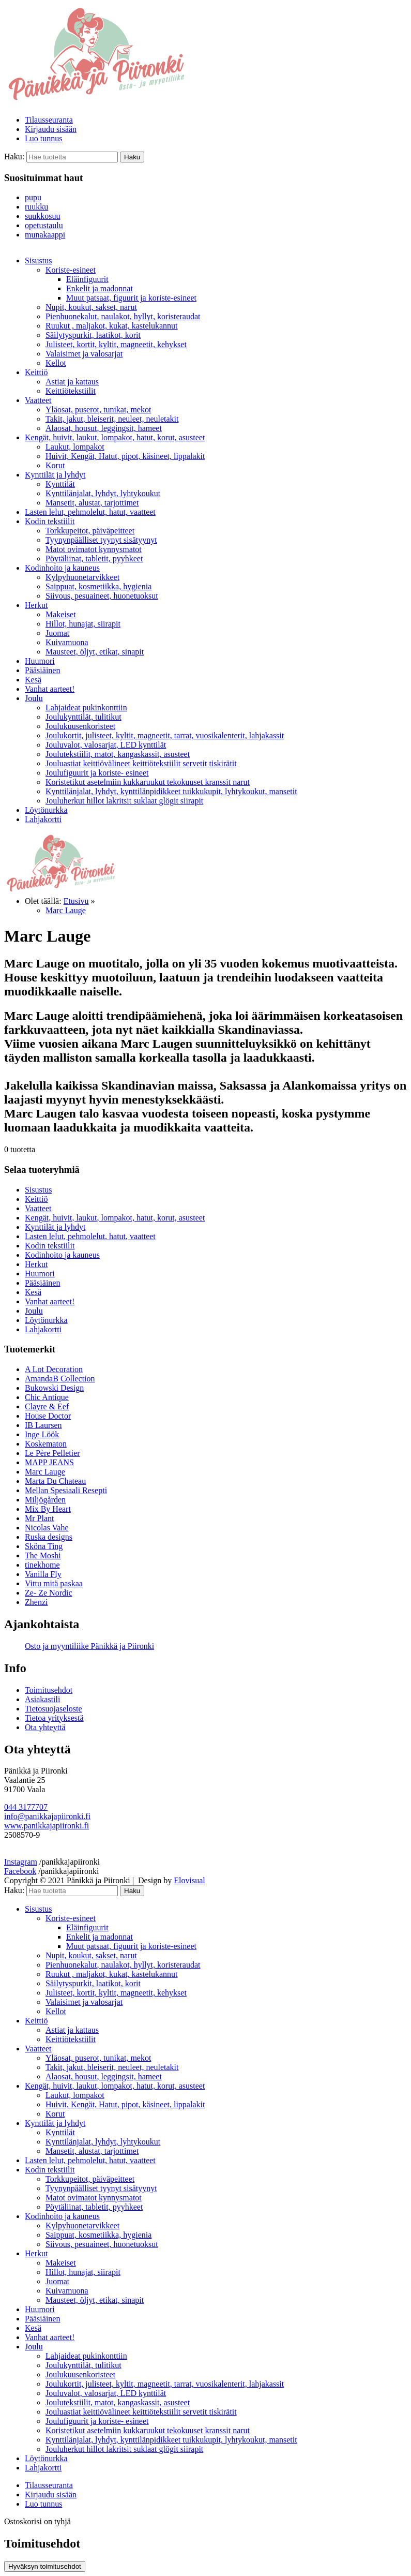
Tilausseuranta (49, 119)
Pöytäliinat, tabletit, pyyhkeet (94, 558)
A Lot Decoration (54, 1369)
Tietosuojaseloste (53, 1708)
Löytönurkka (46, 810)
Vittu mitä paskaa (54, 1583)
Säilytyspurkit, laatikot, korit (93, 335)
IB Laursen (43, 1425)
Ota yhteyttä (45, 1727)
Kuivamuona (66, 642)
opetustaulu (44, 225)
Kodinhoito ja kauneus (62, 567)
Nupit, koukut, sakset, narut (91, 307)
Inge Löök (42, 1434)
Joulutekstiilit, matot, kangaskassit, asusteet (117, 754)
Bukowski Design (54, 1387)
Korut (55, 465)
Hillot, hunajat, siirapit (82, 623)
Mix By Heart (48, 1509)
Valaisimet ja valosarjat (84, 353)
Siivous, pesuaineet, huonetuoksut (101, 595)
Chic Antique (47, 1397)
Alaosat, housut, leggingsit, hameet (103, 428)
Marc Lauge (65, 910)
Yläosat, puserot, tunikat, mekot (98, 409)
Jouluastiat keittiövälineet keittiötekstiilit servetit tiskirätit (141, 763)
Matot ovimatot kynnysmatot (93, 549)
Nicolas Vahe (47, 1527)
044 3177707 (26, 1807)
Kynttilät (60, 484)
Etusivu (76, 901)
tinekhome (42, 1564)
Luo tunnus (43, 138)
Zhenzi (36, 1602)
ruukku (36, 206)
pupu (33, 197)
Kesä (33, 679)
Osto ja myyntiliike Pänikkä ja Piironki (89, 1646)
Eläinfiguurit (87, 279)
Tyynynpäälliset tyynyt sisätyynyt (101, 539)
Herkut (36, 605)
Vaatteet (38, 400)
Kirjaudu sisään (51, 129)
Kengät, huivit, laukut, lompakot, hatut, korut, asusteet (115, 437)
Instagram (20, 1861)
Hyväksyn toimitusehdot (44, 2566)
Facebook (20, 1871)
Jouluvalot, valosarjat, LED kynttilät (105, 744)
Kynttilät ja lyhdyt (55, 474)
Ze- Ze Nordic (48, 1592)
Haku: (14, 156)
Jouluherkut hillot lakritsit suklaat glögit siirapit (124, 800)
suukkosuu (42, 216)
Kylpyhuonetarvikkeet (82, 577)
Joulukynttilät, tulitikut (83, 716)
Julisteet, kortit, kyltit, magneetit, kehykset (116, 344)
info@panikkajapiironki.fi (47, 1816)
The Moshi (43, 1555)
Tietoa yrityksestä (54, 1718)
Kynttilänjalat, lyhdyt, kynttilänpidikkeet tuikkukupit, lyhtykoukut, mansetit (171, 791)
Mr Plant (39, 1518)
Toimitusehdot (48, 1690)
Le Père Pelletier (52, 1453)
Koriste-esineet (70, 269)
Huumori (40, 661)
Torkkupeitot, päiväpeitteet (89, 530)
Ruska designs (48, 1536)
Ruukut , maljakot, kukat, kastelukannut (111, 325)
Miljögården (45, 1499)
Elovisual (189, 1880)
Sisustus (38, 260)
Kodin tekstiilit (49, 521)
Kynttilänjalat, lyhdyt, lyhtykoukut (102, 493)
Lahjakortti (43, 819)
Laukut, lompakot (74, 446)
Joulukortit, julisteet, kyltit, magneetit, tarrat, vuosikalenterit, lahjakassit (164, 735)
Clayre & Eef (47, 1406)
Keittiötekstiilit (70, 390)
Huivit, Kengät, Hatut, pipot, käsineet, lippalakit (125, 456)
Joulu (34, 698)
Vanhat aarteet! (49, 688)
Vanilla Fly (43, 1574)
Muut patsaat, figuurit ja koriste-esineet (131, 297)
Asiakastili (42, 1699)
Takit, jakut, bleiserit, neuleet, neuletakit (111, 418)
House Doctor (48, 1415)
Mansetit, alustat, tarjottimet (92, 502)
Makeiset (60, 614)
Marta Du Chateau (55, 1481)
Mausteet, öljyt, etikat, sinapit (94, 651)
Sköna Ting (44, 1546)
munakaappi (45, 234)
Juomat (57, 633)
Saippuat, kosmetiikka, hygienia (98, 586)
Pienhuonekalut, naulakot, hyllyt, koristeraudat (123, 316)
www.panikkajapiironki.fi (46, 1825)
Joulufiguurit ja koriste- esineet (97, 772)
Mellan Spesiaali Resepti (66, 1490)
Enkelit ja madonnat (99, 288)
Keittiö (36, 372)
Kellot (55, 363)
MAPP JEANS (49, 1462)
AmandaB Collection (60, 1378)
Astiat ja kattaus (72, 381)
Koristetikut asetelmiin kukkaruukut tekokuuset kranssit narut (147, 782)
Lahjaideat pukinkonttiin (86, 707)
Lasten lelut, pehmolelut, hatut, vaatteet (90, 512)
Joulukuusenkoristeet (80, 726)
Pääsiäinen (42, 670)
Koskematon (46, 1443)
